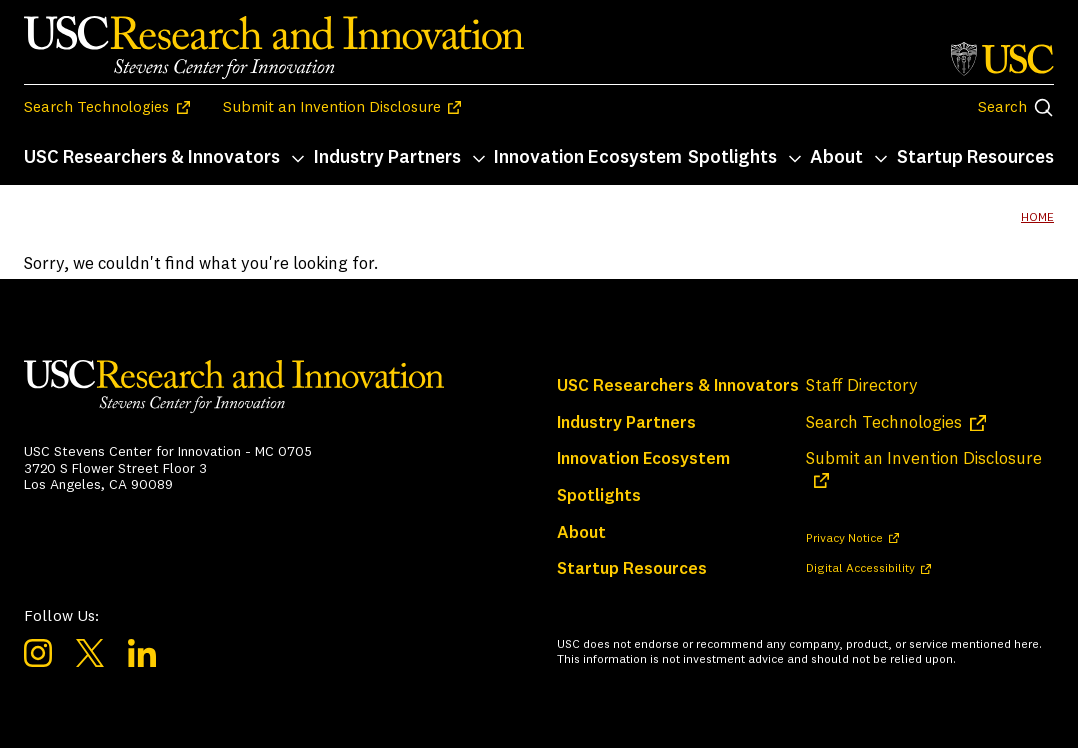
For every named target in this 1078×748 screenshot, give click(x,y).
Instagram (38, 653)
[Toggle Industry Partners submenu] (479, 159)
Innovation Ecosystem (588, 158)
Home (1037, 218)
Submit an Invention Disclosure (332, 108)
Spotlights (732, 158)
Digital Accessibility (860, 569)
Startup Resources (975, 158)
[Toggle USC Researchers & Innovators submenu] (298, 159)
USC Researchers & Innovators (152, 158)
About (836, 158)
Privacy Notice (844, 539)
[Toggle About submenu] (881, 159)
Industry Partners (387, 158)
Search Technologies (96, 108)
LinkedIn (142, 653)
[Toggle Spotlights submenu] (795, 159)
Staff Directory (862, 386)
